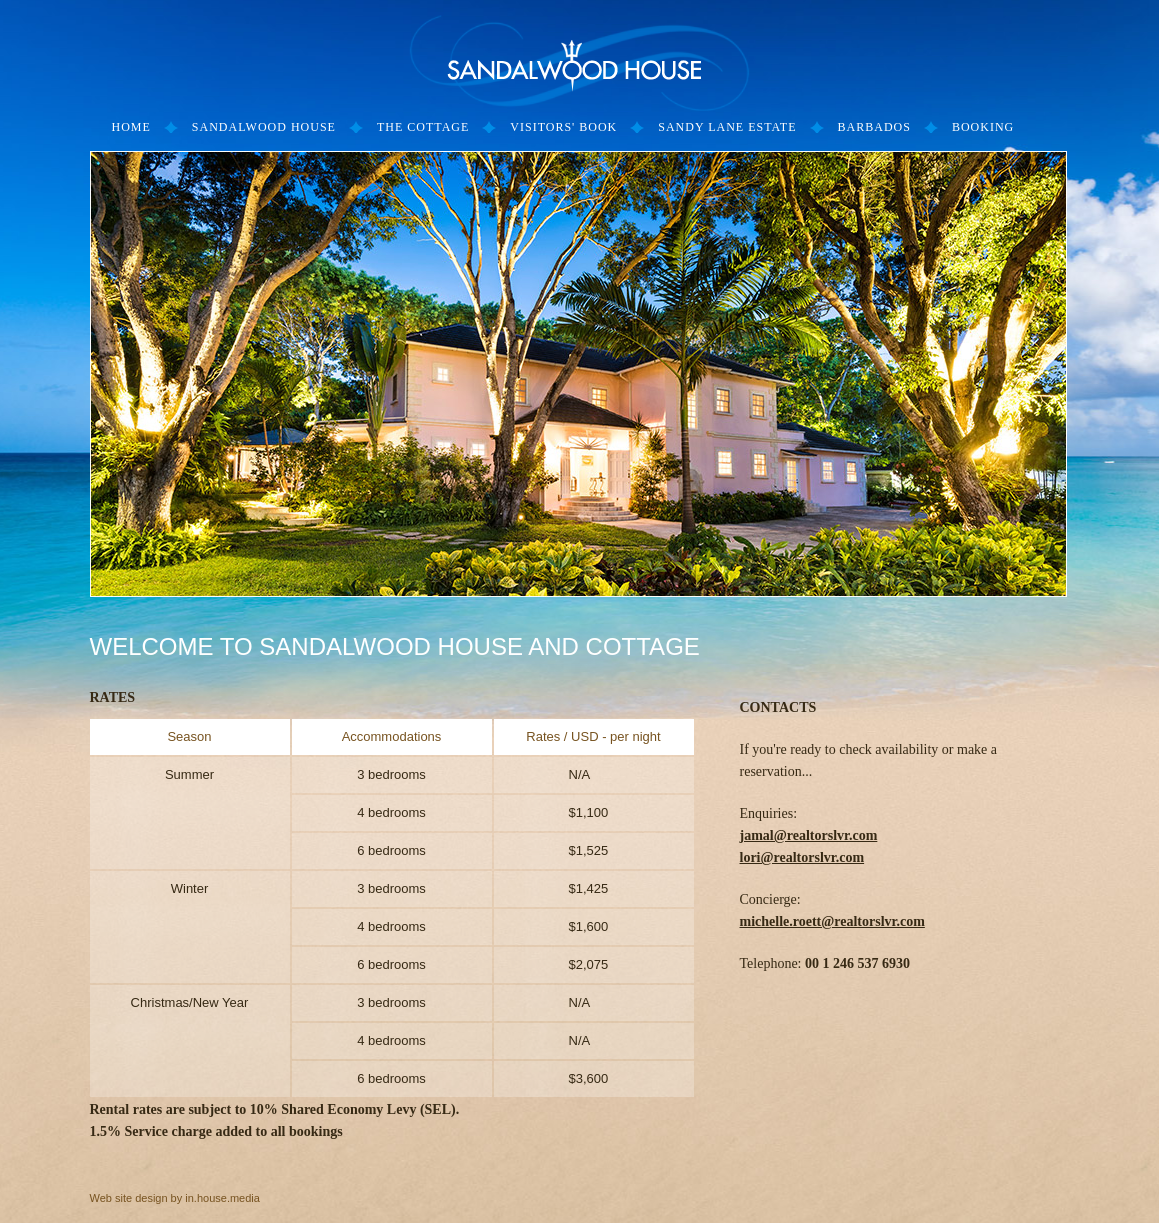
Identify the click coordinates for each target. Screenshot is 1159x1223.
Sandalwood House (264, 127)
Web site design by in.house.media (175, 1198)
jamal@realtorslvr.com (809, 835)
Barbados (874, 127)
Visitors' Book (563, 127)
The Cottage (423, 127)
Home (131, 127)
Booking (983, 127)
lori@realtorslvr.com (802, 857)
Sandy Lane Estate (727, 127)
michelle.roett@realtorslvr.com (832, 921)
